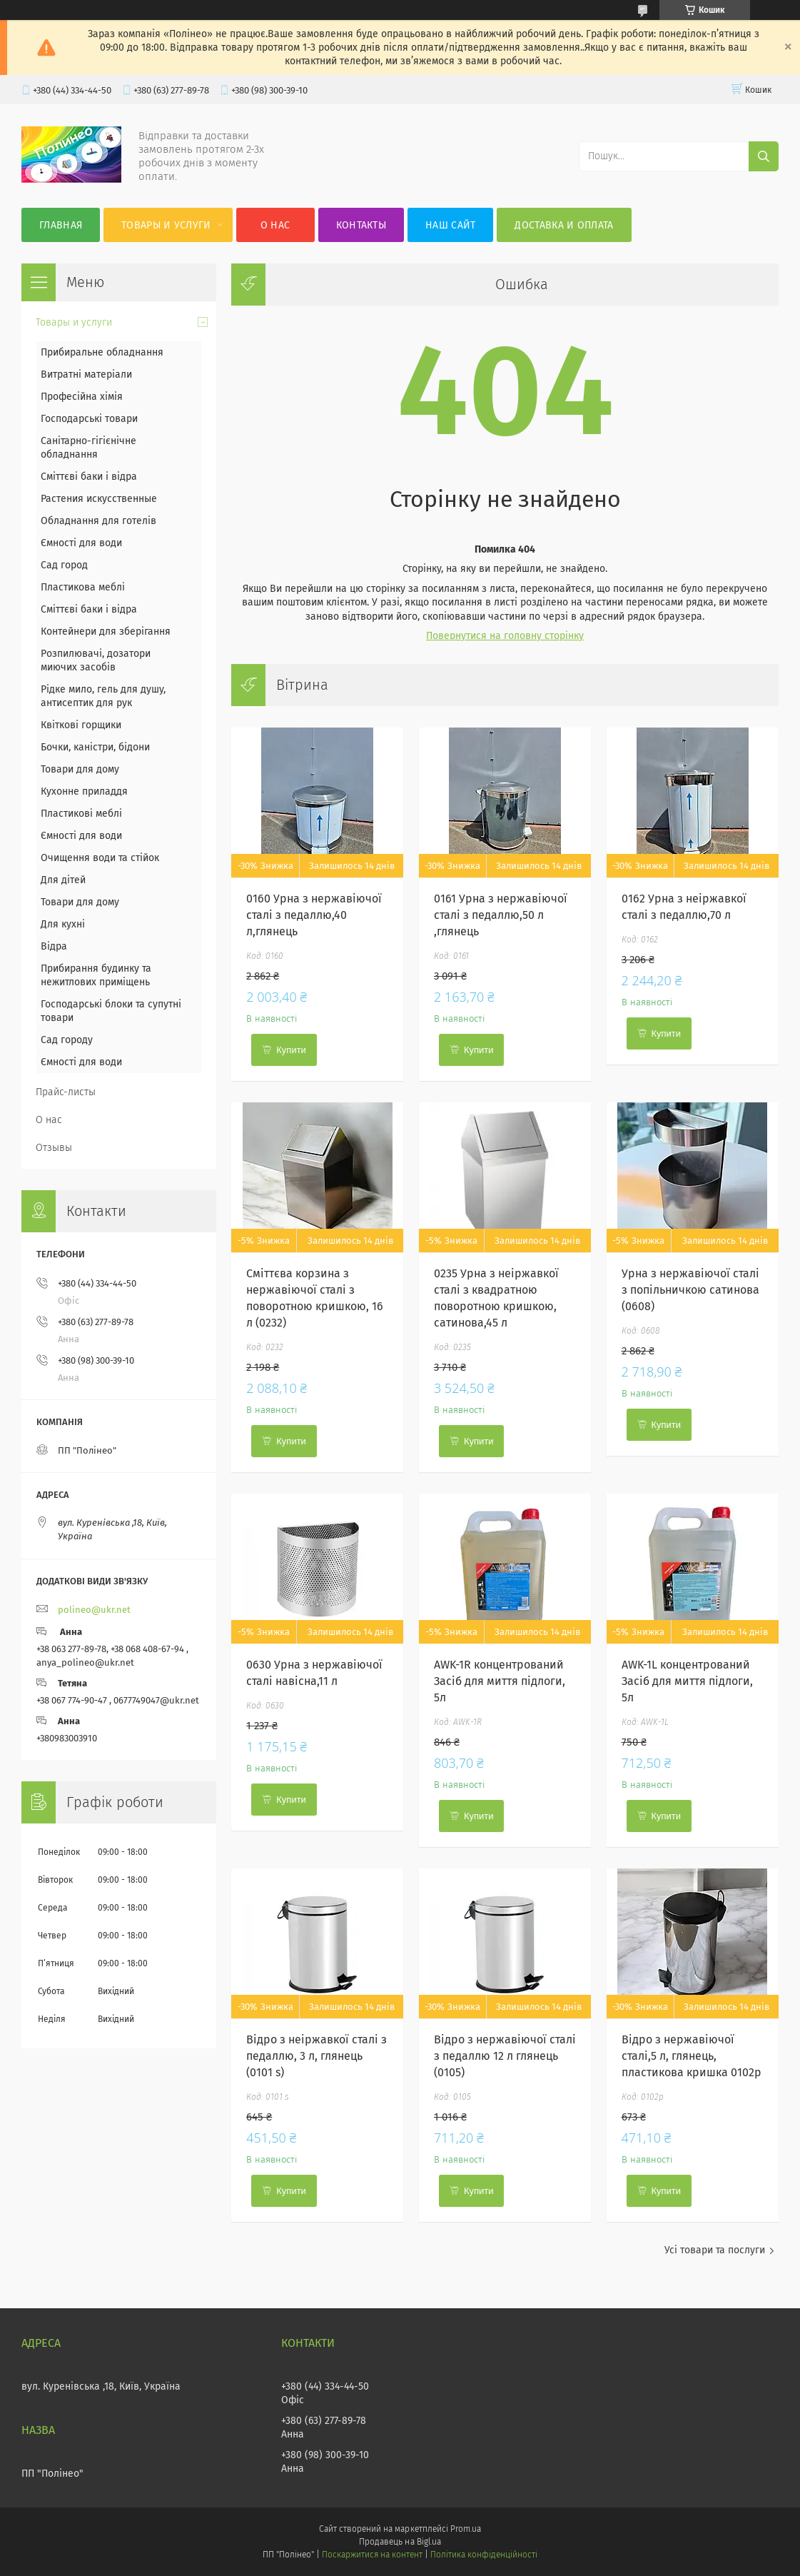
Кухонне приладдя (84, 791)
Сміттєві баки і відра (89, 477)
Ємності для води (81, 543)
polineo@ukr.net (94, 1609)
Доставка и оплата (564, 225)
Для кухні (63, 924)
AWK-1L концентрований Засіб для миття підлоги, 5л (687, 1681)
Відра (54, 946)
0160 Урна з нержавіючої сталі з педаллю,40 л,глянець (314, 915)
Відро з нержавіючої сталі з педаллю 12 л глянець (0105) (505, 2056)
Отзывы (54, 1148)
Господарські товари (89, 419)
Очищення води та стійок (100, 858)
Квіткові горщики (81, 725)
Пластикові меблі (81, 813)
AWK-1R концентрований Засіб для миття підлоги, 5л (499, 1681)
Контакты (361, 225)
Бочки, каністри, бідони (95, 747)
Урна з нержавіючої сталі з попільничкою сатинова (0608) (690, 1290)
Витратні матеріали (86, 374)
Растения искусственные (99, 499)
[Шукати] (764, 156)
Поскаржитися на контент (372, 2555)
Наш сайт (450, 225)
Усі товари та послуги (714, 2250)
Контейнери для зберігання (106, 631)
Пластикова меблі (83, 587)
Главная (60, 225)
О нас (275, 225)
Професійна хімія (82, 397)
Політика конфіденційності (483, 2555)
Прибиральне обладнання (102, 352)
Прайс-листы (66, 1092)
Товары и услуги (166, 225)
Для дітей (63, 880)
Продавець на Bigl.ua (399, 2542)
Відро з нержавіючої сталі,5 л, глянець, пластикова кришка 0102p (691, 2056)
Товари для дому (80, 769)
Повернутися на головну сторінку (505, 636)
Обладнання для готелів (98, 521)
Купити (291, 1050)
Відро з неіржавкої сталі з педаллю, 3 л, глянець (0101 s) (316, 2056)
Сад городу (67, 1040)
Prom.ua (465, 2529)
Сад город (64, 565)
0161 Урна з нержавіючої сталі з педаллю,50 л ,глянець (500, 915)
